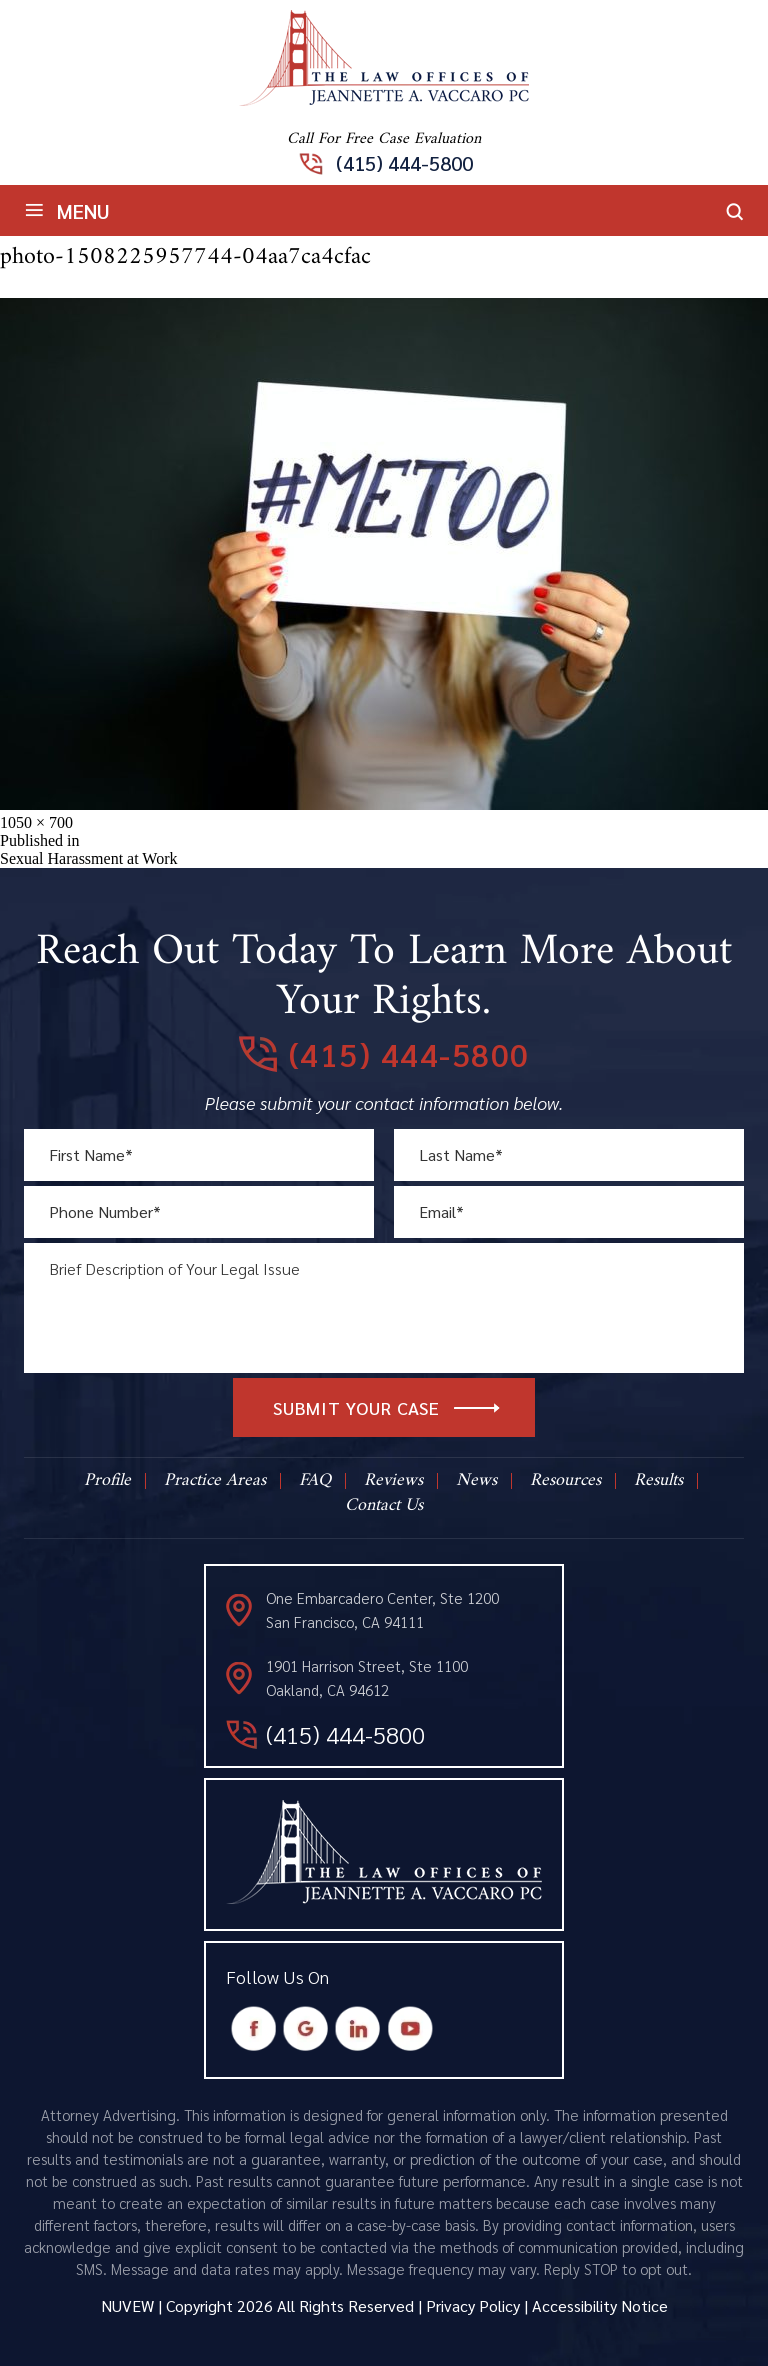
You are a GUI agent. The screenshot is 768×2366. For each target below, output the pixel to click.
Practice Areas (215, 1481)
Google (306, 2029)
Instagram (358, 2029)
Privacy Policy (473, 2305)
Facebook (254, 2029)
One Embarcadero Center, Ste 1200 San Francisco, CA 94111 (382, 1609)
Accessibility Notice (600, 2305)
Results (658, 1481)
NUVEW (127, 2305)
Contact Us (384, 1506)
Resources (565, 1481)
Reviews (393, 1481)
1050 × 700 (36, 822)
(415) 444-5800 (404, 163)
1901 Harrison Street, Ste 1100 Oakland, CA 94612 (367, 1677)
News (476, 1481)
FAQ (315, 1481)
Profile (107, 1481)
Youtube (410, 2029)
